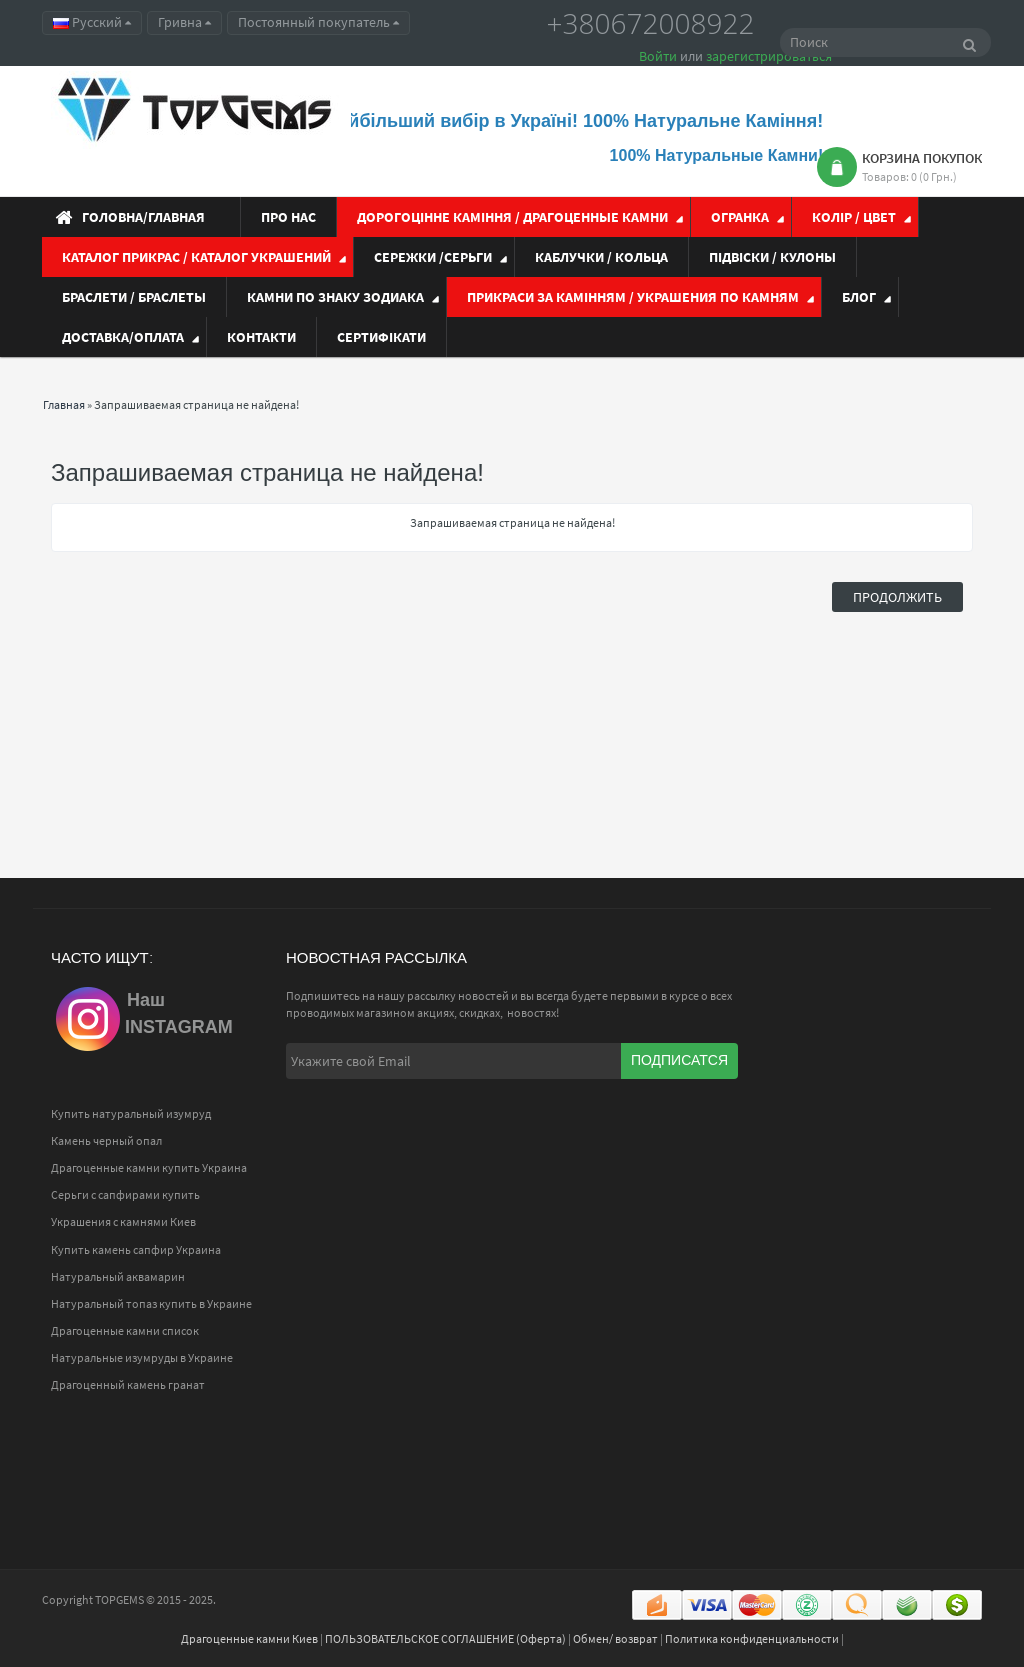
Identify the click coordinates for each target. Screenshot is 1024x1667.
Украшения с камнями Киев (123, 1221)
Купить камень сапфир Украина (136, 1249)
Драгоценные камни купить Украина (149, 1167)
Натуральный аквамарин (118, 1276)
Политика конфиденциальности (752, 1638)
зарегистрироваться (769, 56)
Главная (64, 404)
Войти (658, 56)
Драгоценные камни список (125, 1330)
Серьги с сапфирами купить (125, 1194)
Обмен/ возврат (615, 1638)
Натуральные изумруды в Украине (142, 1357)
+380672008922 (651, 23)
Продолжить (897, 597)
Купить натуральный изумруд (131, 1113)
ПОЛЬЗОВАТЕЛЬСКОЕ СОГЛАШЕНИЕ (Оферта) (445, 1638)
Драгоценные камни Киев (249, 1638)
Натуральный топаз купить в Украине (151, 1303)
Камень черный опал (106, 1140)
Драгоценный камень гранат (128, 1384)
